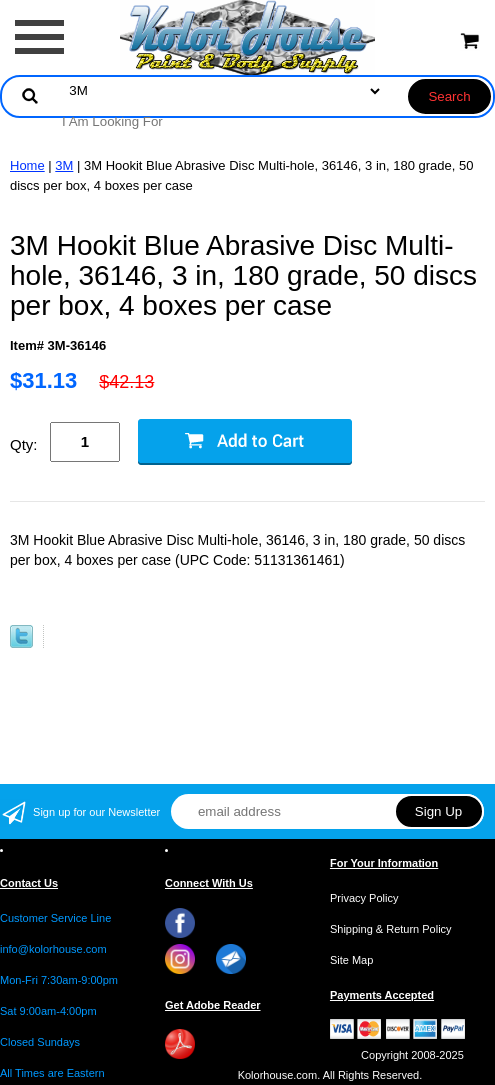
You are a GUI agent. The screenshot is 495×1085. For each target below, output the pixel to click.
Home (27, 165)
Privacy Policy (364, 898)
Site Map (351, 960)
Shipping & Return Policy (391, 929)
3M (64, 165)
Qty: (24, 444)
